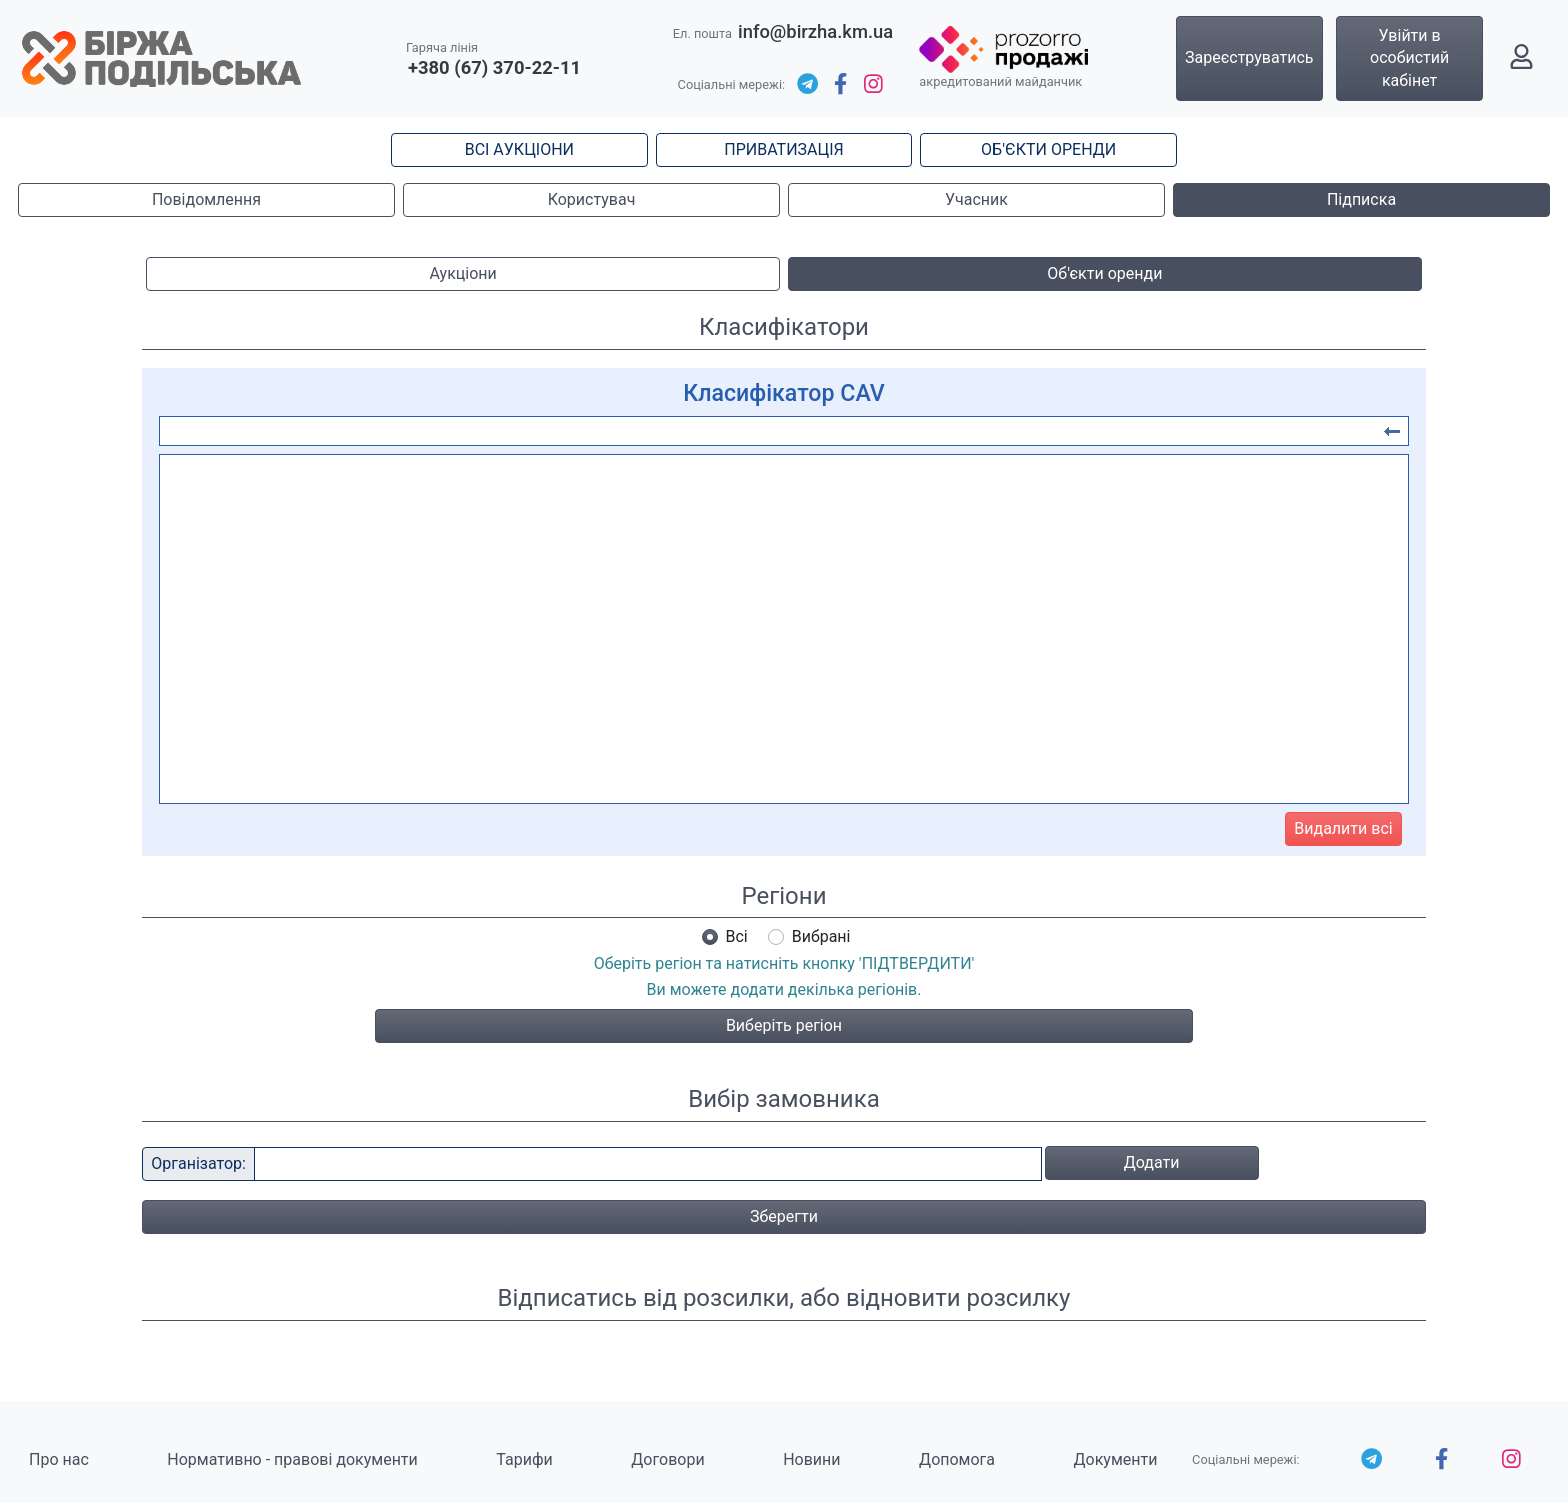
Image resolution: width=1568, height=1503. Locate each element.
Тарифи (524, 1459)
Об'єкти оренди (1104, 273)
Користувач (592, 199)
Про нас (59, 1459)
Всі (737, 936)
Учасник (976, 199)
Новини (811, 1459)
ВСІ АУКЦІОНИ (519, 149)
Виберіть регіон (784, 1025)
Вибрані (821, 936)
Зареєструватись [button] (1249, 57)
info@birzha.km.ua (815, 31)
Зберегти (784, 1216)
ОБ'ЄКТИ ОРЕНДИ (1048, 149)
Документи (1116, 1459)
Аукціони (463, 273)
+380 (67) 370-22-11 (494, 67)
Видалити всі (1343, 828)
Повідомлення (206, 199)
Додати (1152, 1162)
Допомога (957, 1459)
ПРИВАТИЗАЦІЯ (783, 149)
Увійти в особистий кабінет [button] (1409, 58)
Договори (667, 1459)
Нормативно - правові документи (292, 1459)
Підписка (1361, 199)
